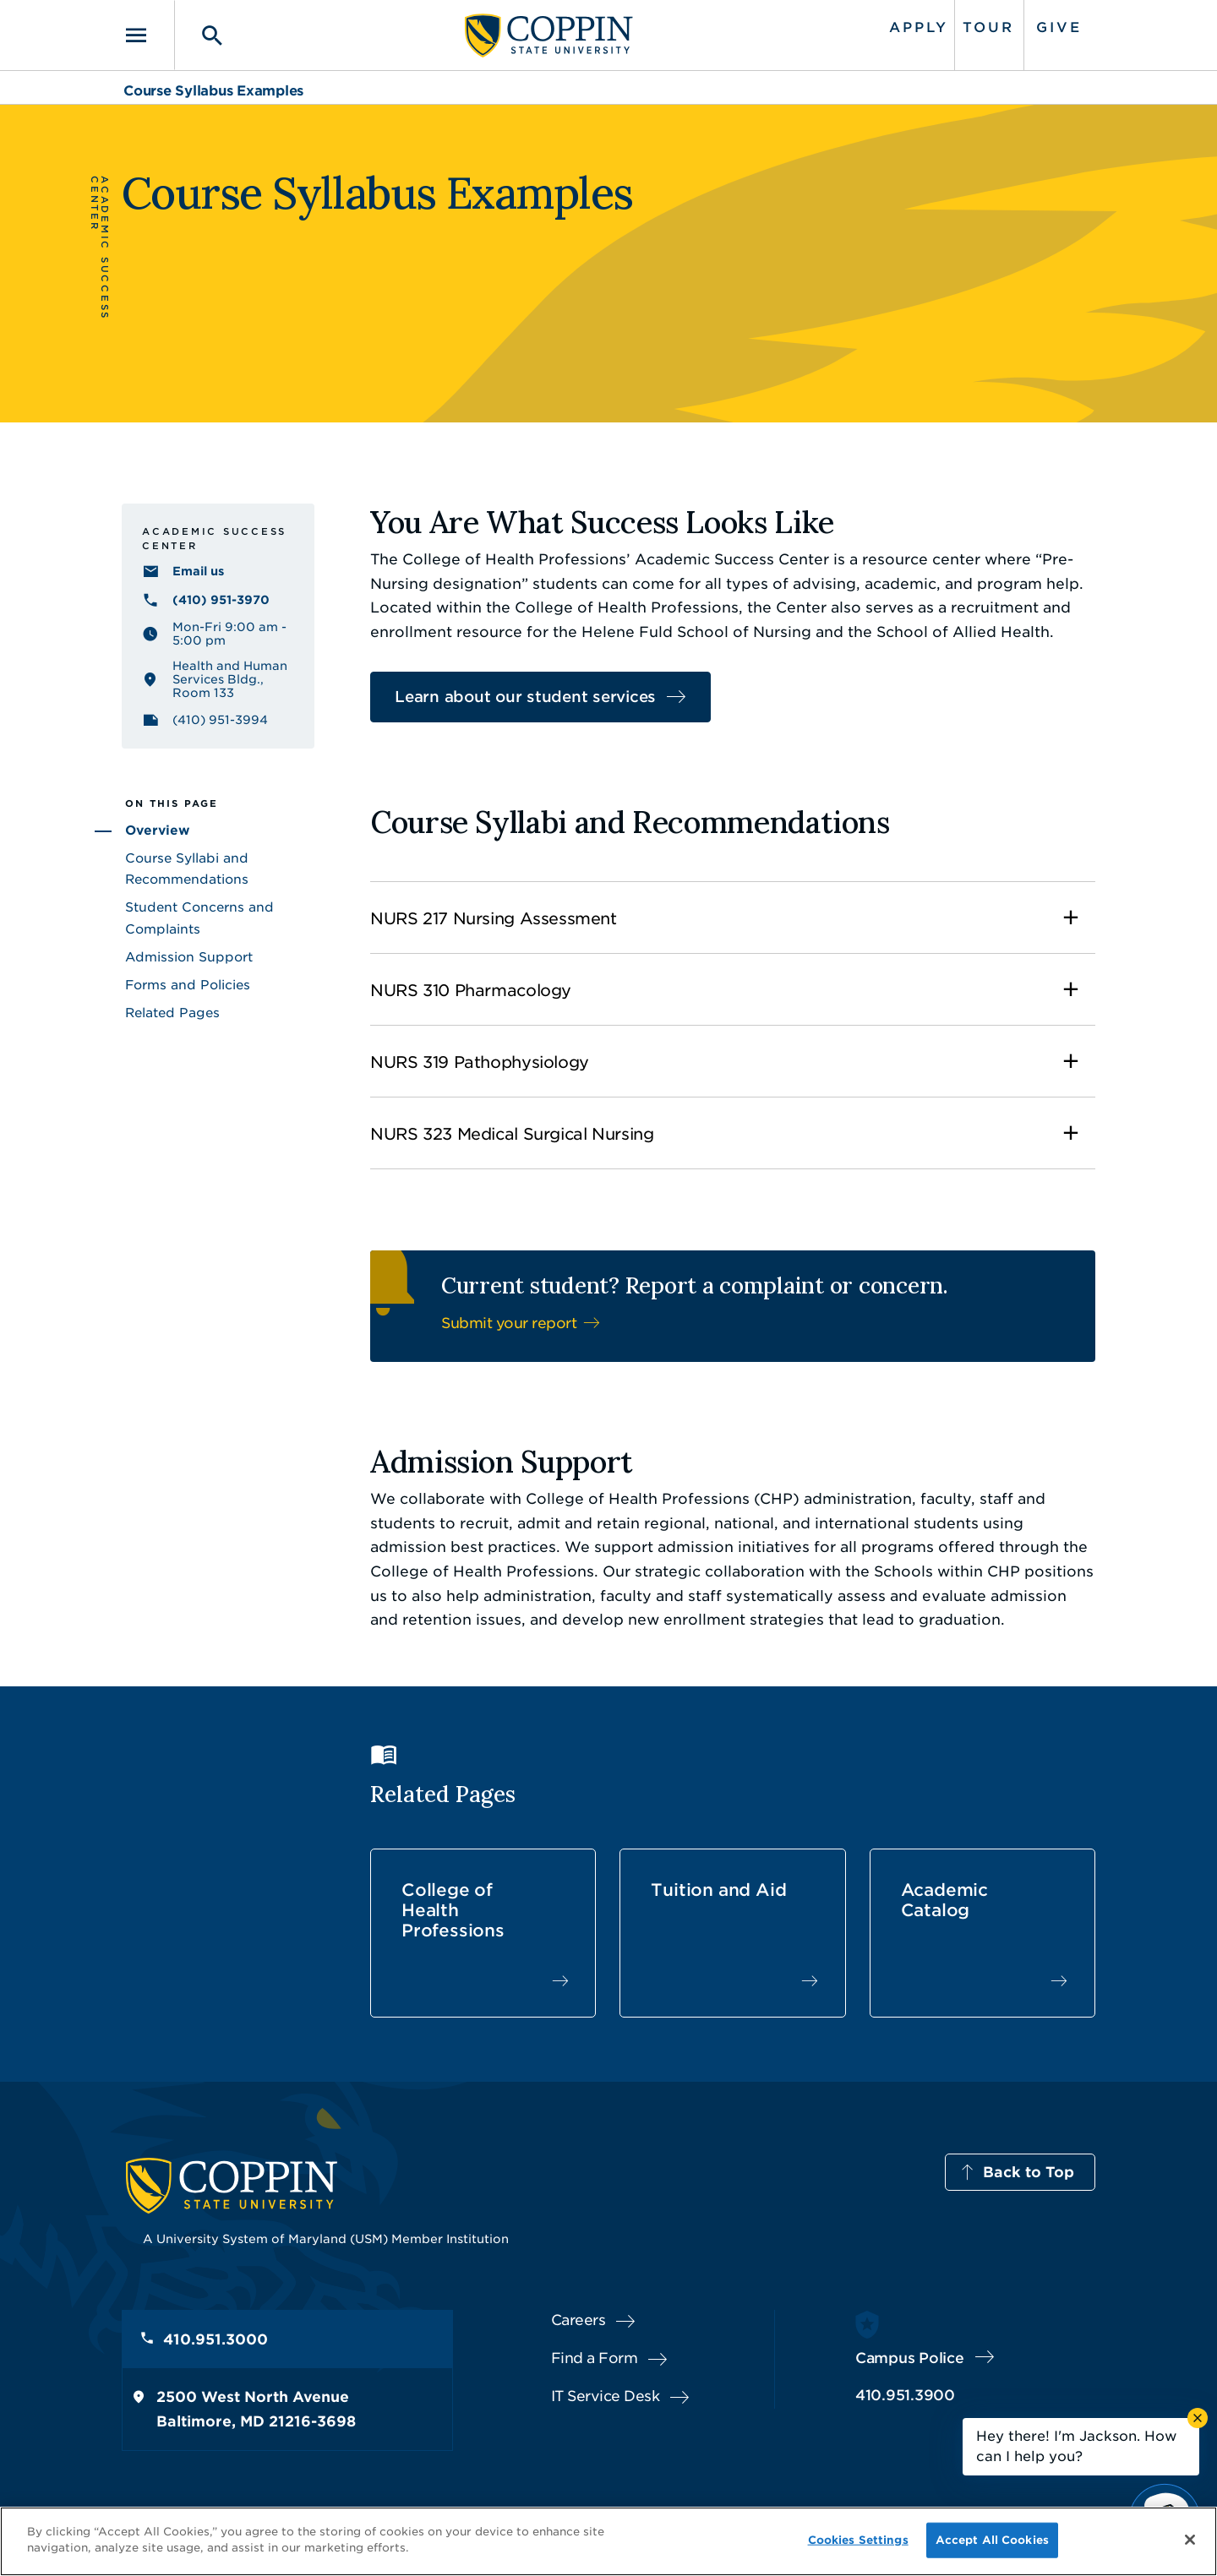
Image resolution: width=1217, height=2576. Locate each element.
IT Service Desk (605, 2396)
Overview (157, 830)
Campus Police (909, 2358)
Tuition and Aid (718, 1890)
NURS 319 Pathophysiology (479, 1062)
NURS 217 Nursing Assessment (493, 919)
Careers (578, 2320)
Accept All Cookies (992, 2540)
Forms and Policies (187, 985)
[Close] (1190, 2539)
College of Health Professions (453, 1910)
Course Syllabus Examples (213, 91)
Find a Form (594, 2358)
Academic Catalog (944, 1900)
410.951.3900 (905, 2395)
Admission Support (189, 957)
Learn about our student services (525, 696)
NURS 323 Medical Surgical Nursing (511, 1134)
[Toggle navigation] (148, 35)
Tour (988, 27)
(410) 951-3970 (221, 600)
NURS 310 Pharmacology (470, 990)
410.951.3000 (215, 2339)
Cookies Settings (858, 2540)
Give (1059, 27)
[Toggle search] (200, 35)
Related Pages (172, 1013)
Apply (918, 27)
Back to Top (1028, 2172)
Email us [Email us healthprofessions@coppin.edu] (198, 571)
